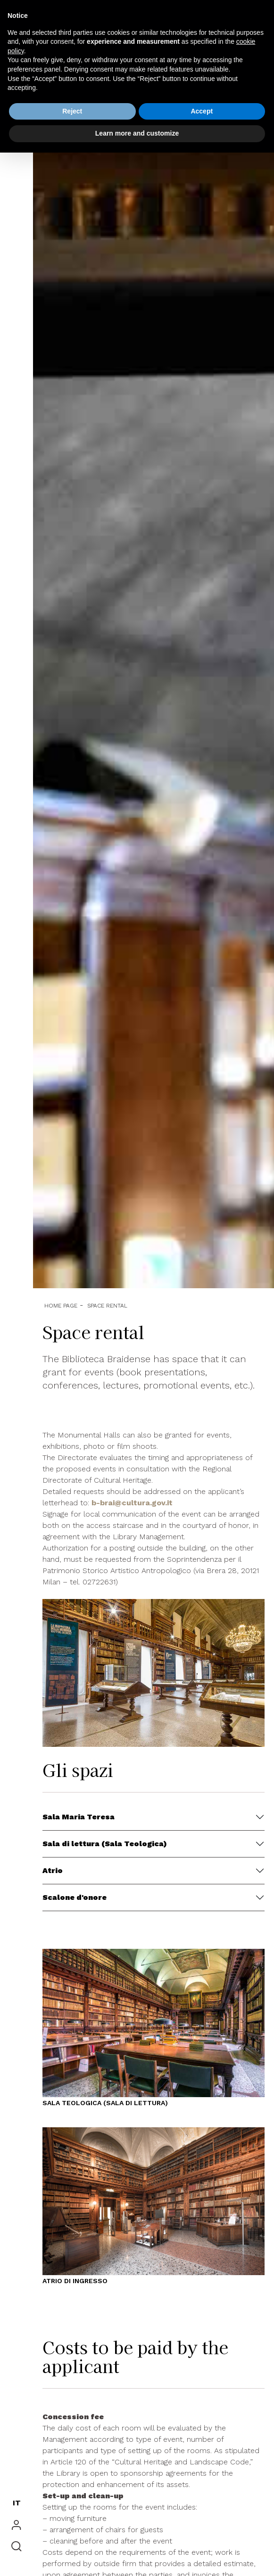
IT (17, 2502)
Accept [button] (202, 111)
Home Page (60, 1305)
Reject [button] (72, 111)
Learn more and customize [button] (137, 133)
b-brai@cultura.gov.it (132, 1502)
